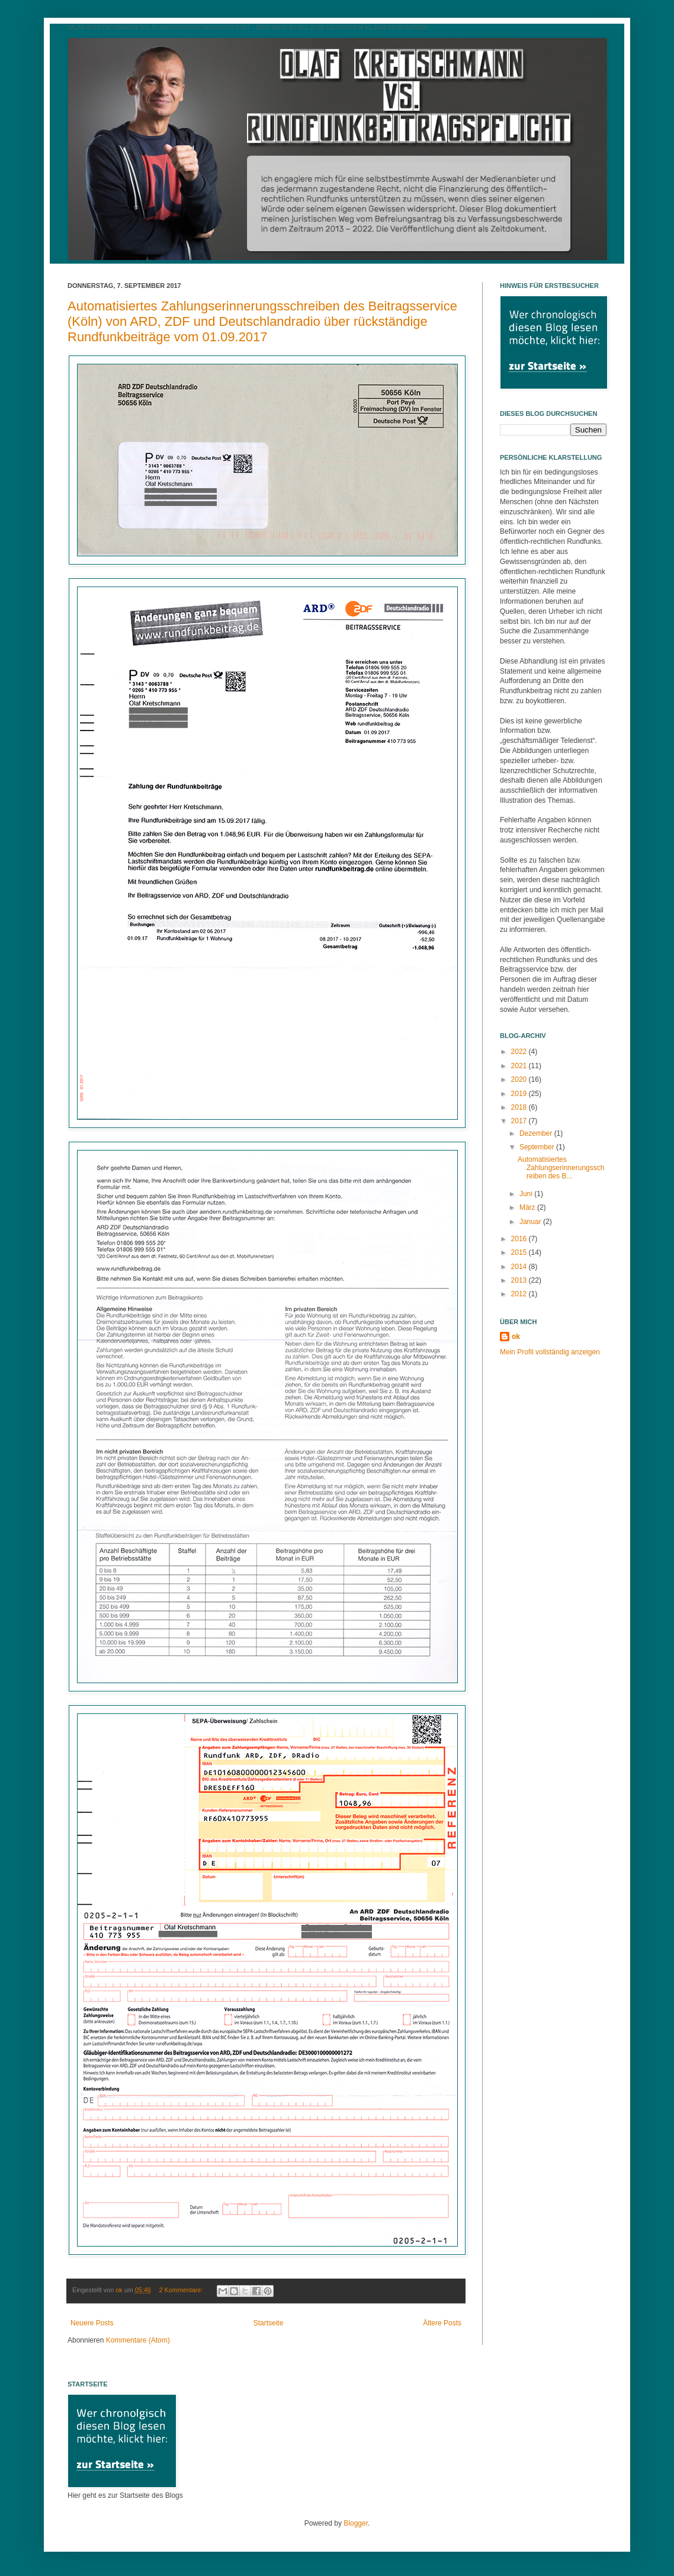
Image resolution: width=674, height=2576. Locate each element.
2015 (520, 1252)
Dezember (536, 1133)
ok (516, 1336)
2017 (520, 1121)
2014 (520, 1267)
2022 (520, 1051)
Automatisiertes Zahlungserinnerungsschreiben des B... (561, 1168)
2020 (520, 1079)
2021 (520, 1066)
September (537, 1147)
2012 (520, 1294)
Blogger (356, 2523)
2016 (520, 1239)
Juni (526, 1194)
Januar (531, 1221)
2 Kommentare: (181, 2289)
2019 (520, 1094)
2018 (520, 1107)
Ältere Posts (442, 2323)
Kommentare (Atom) (138, 2340)
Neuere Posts (92, 2323)
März (528, 1207)
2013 (520, 1280)
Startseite (268, 2323)
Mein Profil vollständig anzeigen (550, 1352)
